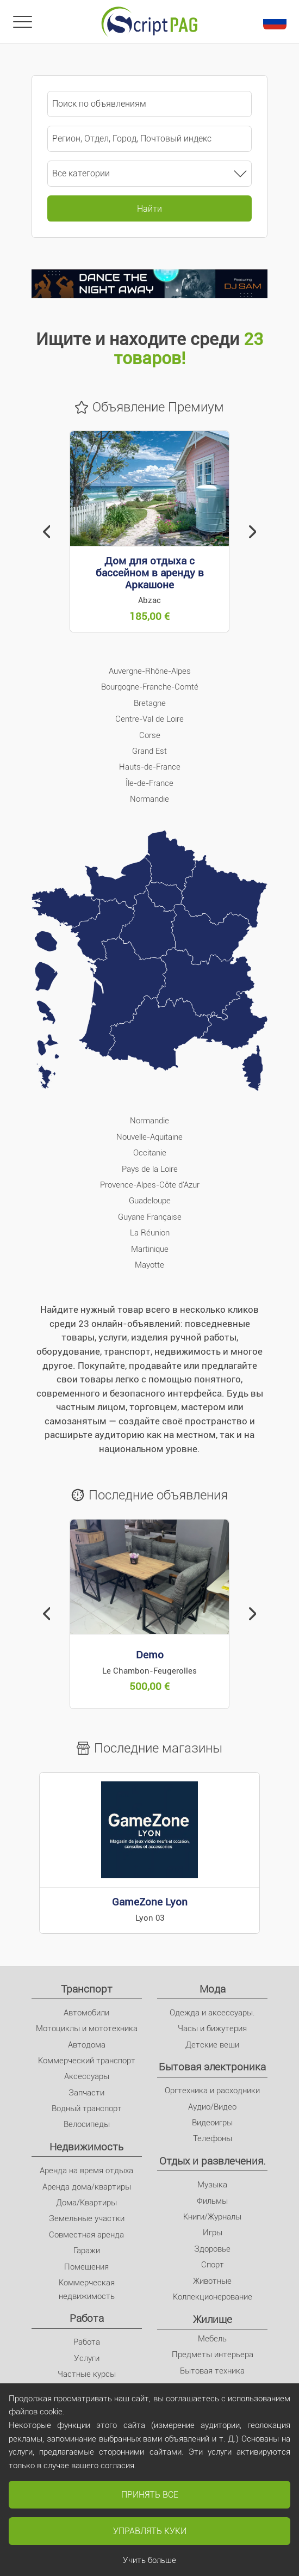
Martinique (150, 1249)
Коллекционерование (212, 2297)
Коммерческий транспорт (86, 2060)
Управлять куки (149, 2531)
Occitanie (149, 1153)
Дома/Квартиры (86, 2203)
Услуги (86, 2358)
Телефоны (212, 2138)
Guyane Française (150, 1217)
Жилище (212, 2319)
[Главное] (149, 22)
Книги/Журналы (212, 2217)
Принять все (149, 2494)
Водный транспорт (87, 2108)
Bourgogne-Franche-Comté (149, 687)
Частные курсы (87, 2374)
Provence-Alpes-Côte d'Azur (150, 1185)
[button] (47, 532)
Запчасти (86, 2093)
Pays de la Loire (150, 1169)
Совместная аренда (86, 2235)
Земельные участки (86, 2218)
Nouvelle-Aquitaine (149, 1137)
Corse (149, 735)
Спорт (212, 2265)
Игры (212, 2232)
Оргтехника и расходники (212, 2090)
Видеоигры (212, 2123)
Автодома (86, 2045)
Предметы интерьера (212, 2354)
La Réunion (150, 1233)
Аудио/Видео (212, 2107)
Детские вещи (212, 2045)
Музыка (212, 2185)
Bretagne (150, 703)
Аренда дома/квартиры (86, 2187)
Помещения (86, 2267)
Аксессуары (86, 2076)
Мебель (212, 2339)
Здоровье (212, 2249)
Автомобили (86, 2013)
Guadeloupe (150, 1201)
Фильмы (212, 2201)
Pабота (87, 2318)
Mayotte (149, 1265)
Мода (213, 1989)
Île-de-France (149, 783)
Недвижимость (86, 2147)
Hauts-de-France (149, 767)
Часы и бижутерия (212, 2028)
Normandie (149, 799)
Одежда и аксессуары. (212, 2013)
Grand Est (149, 751)
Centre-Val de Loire (149, 719)
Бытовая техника (212, 2371)
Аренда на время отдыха (86, 2170)
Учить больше (149, 2560)
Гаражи (86, 2250)
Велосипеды (87, 2124)
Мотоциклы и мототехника (87, 2028)
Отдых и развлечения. (212, 2161)
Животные (212, 2281)
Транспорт (87, 1989)
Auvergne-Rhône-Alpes (150, 671)
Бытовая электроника (212, 2067)
